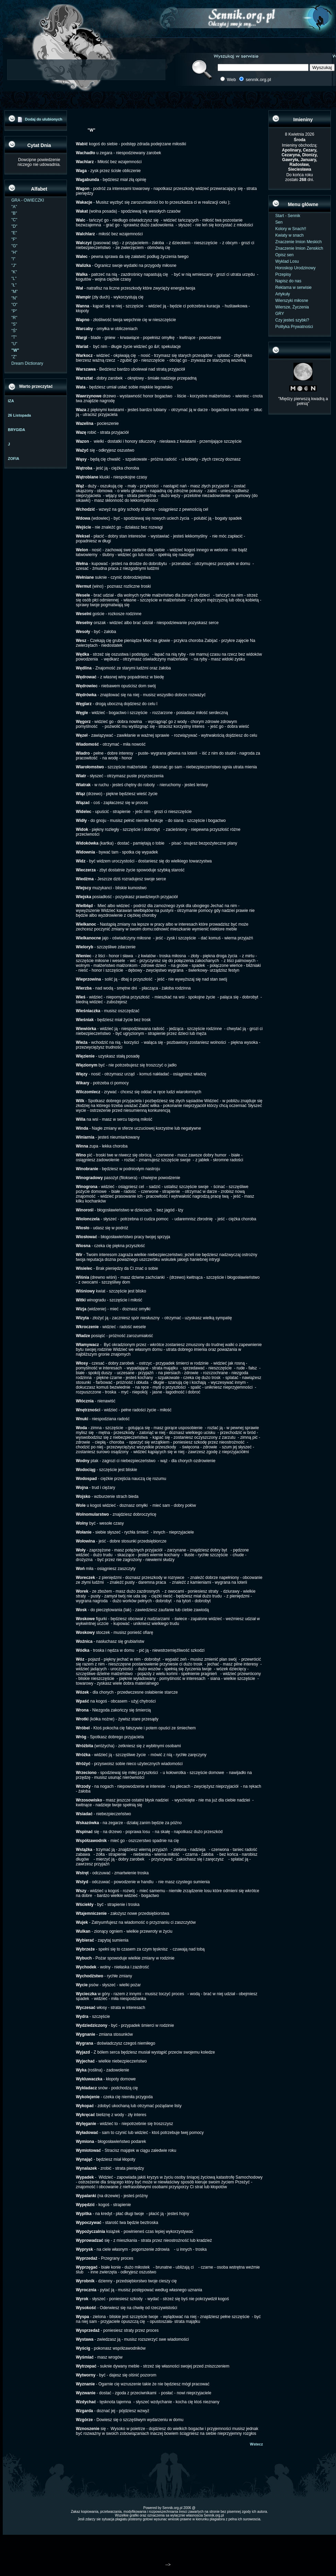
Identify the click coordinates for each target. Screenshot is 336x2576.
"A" (14, 206)
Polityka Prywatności (294, 326)
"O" (14, 304)
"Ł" (13, 285)
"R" (14, 317)
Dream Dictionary (27, 363)
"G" (14, 246)
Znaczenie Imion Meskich (298, 241)
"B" (14, 213)
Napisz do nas (288, 281)
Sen (278, 222)
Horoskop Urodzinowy (295, 267)
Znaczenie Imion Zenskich (299, 248)
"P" (14, 311)
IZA (11, 401)
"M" (14, 291)
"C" (14, 219)
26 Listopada (19, 415)
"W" (15, 350)
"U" (14, 343)
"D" (14, 226)
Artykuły (282, 294)
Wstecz (256, 2444)
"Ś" (14, 330)
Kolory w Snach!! (290, 228)
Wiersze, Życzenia (292, 307)
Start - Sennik (287, 215)
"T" (14, 337)
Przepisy (283, 274)
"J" (13, 265)
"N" (14, 298)
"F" (14, 239)
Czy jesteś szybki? (292, 320)
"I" (13, 259)
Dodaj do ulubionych (43, 119)
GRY (279, 313)
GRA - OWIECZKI (27, 200)
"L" (13, 278)
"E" (14, 232)
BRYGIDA (16, 430)
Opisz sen (284, 254)
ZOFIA (13, 458)
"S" (14, 324)
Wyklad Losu (287, 261)
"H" (14, 252)
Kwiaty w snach (289, 235)
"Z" (14, 356)
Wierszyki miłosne (291, 300)
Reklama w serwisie (293, 287)
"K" (14, 272)
